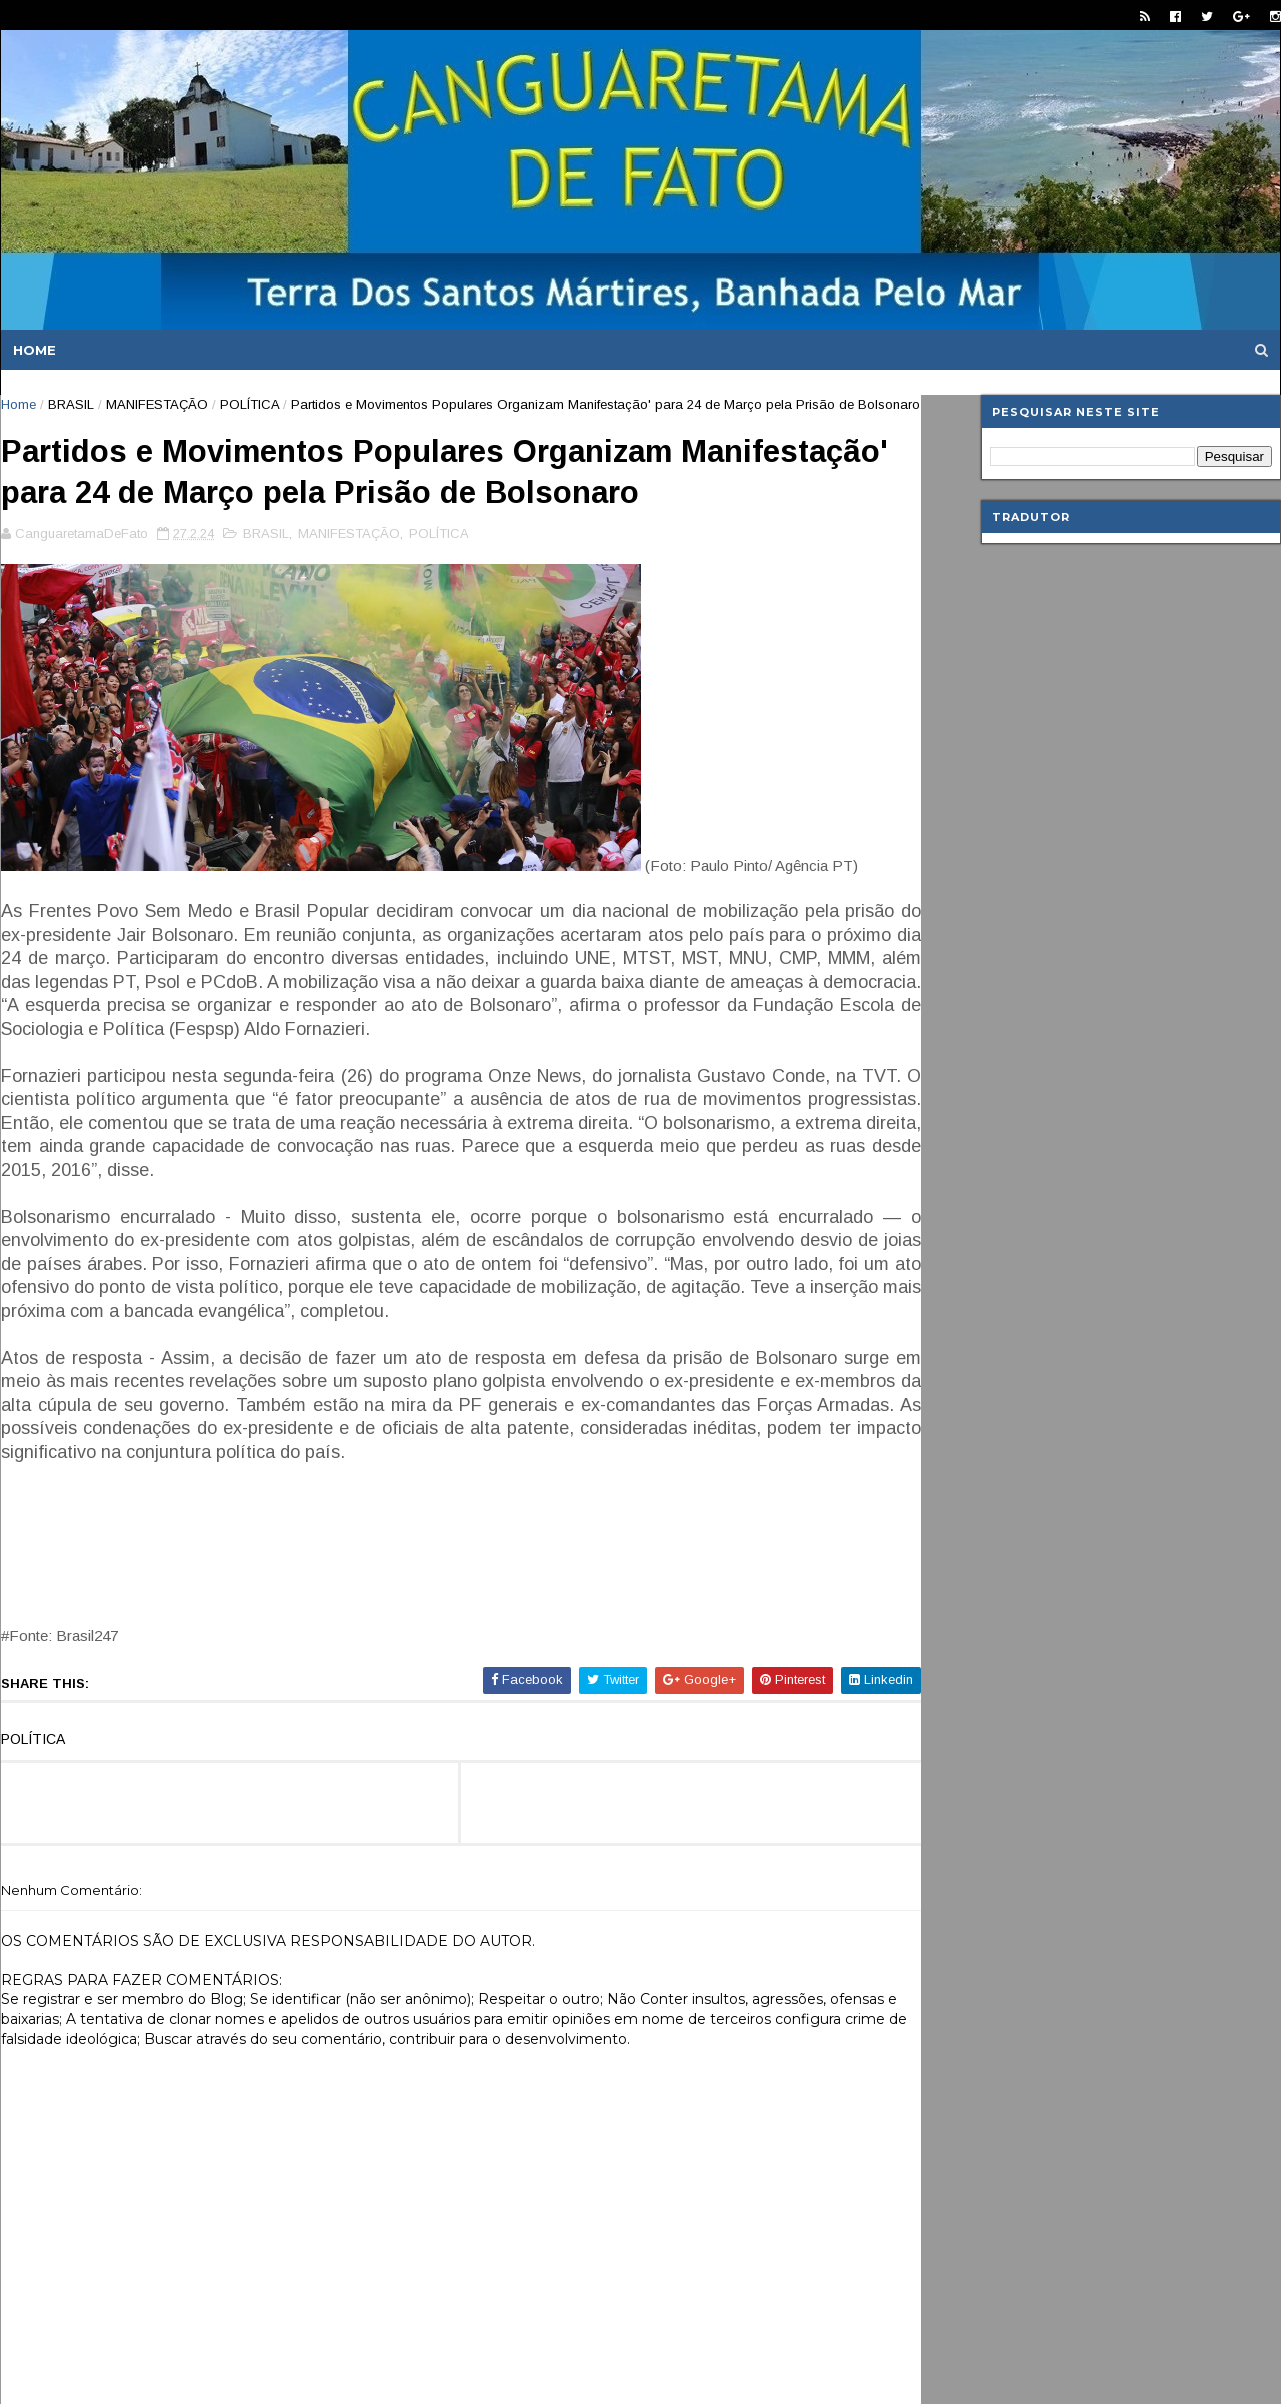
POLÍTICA (249, 404)
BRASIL (71, 404)
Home (34, 350)
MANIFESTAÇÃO (157, 404)
